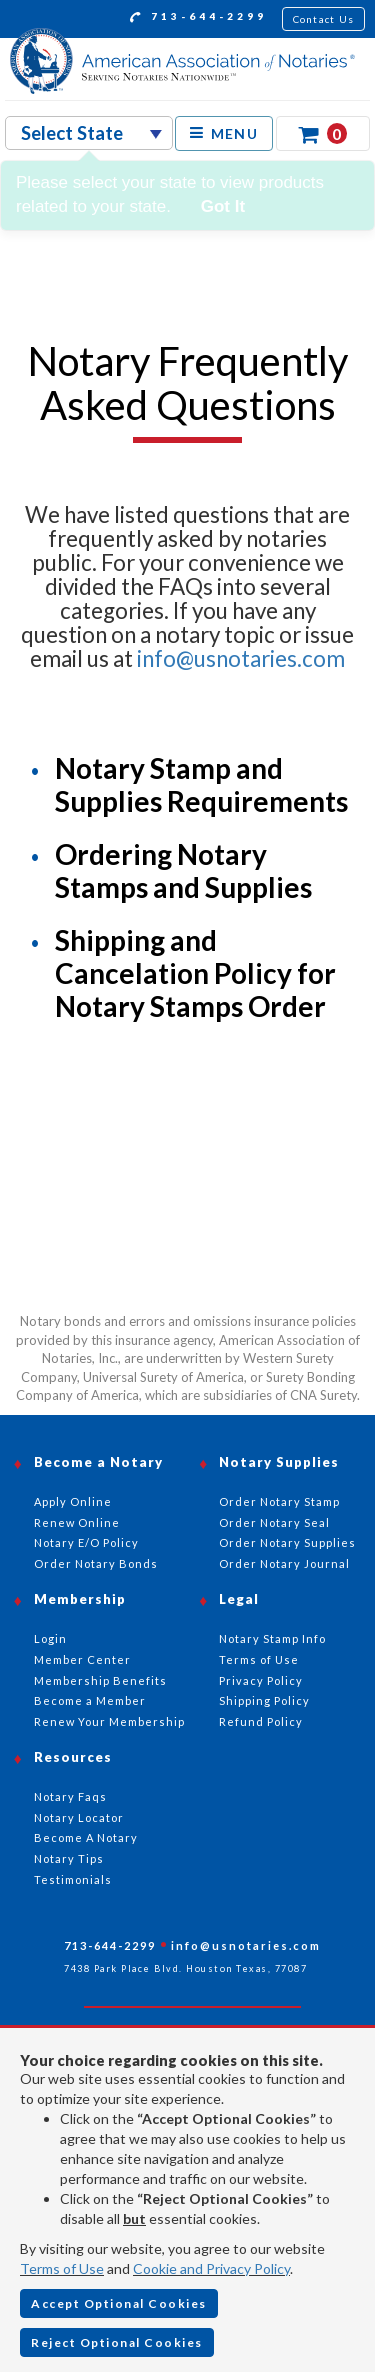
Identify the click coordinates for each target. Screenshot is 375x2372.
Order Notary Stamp (279, 1501)
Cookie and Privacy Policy (211, 2268)
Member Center (82, 1659)
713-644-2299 (198, 19)
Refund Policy (261, 1721)
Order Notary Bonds (96, 1563)
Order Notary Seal (274, 1522)
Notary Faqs (70, 1796)
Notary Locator (79, 1817)
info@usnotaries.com (241, 658)
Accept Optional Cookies (119, 2303)
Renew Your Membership (109, 1721)
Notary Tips (69, 1858)
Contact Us (324, 19)
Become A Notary (86, 1837)
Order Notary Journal (284, 1563)
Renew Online (77, 1522)
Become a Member (90, 1700)
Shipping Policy (264, 1700)
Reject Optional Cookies (117, 2342)
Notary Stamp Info (272, 1638)
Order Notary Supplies (287, 1542)
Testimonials (73, 1879)
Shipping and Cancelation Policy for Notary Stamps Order (195, 973)
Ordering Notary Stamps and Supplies (183, 870)
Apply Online (73, 1501)
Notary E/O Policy (86, 1542)
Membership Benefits (100, 1680)
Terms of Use (62, 2268)
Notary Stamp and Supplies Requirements (201, 784)
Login (50, 1638)
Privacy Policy (261, 1680)
